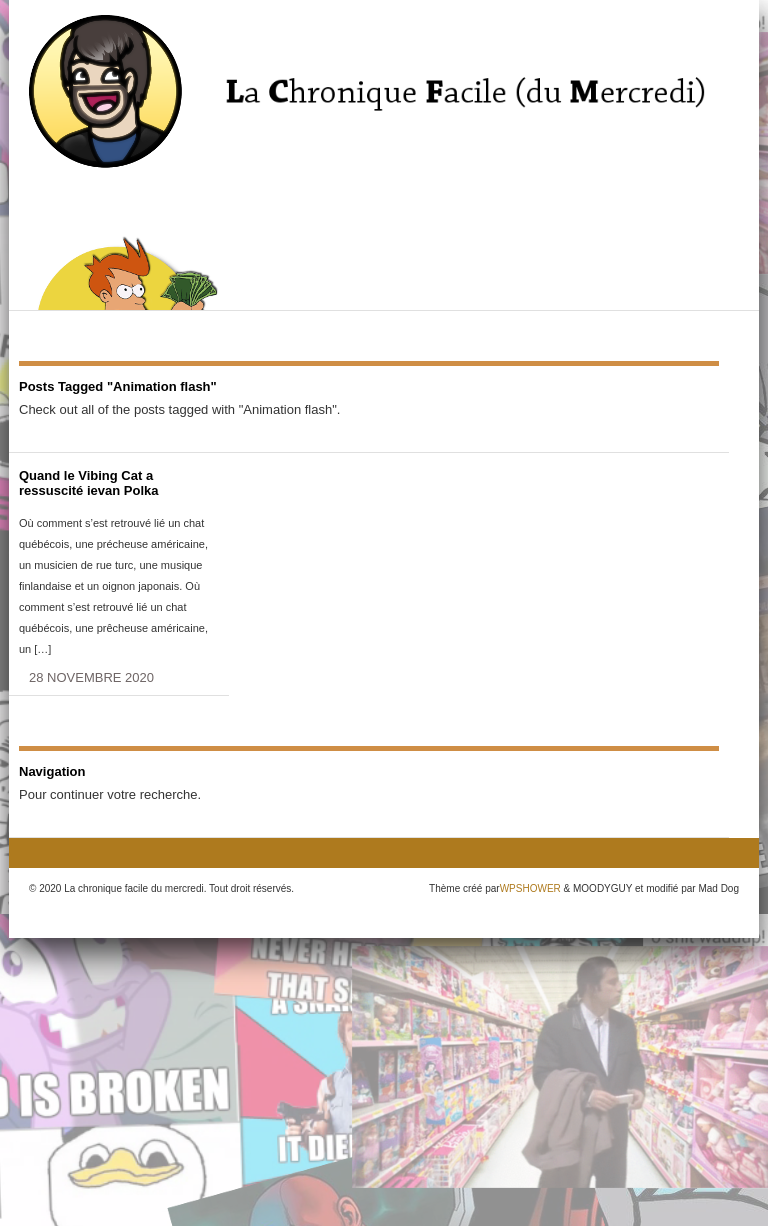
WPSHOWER (530, 888)
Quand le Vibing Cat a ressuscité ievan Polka (88, 483)
